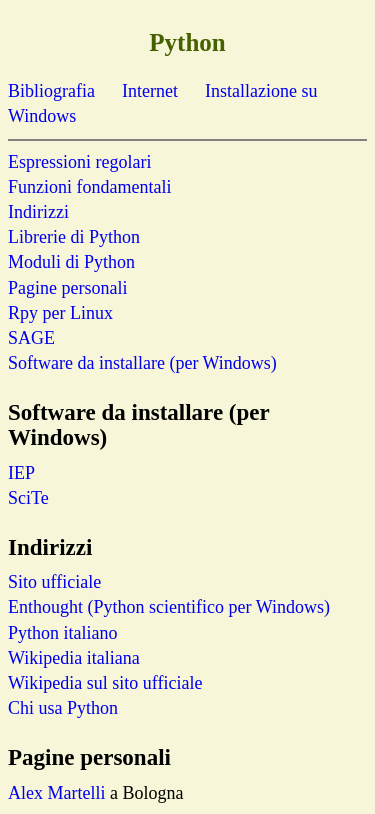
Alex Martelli (56, 793)
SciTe (28, 498)
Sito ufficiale (54, 582)
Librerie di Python (74, 237)
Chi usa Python (63, 708)
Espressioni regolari (79, 162)
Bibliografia (51, 91)
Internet (150, 91)
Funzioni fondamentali (89, 187)
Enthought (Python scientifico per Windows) (169, 607)
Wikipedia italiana (74, 658)
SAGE (31, 338)
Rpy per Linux (60, 313)
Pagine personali (67, 288)
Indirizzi (38, 212)
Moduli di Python (71, 262)
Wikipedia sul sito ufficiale (105, 683)
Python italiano (63, 633)
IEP (21, 473)
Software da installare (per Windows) (142, 363)
